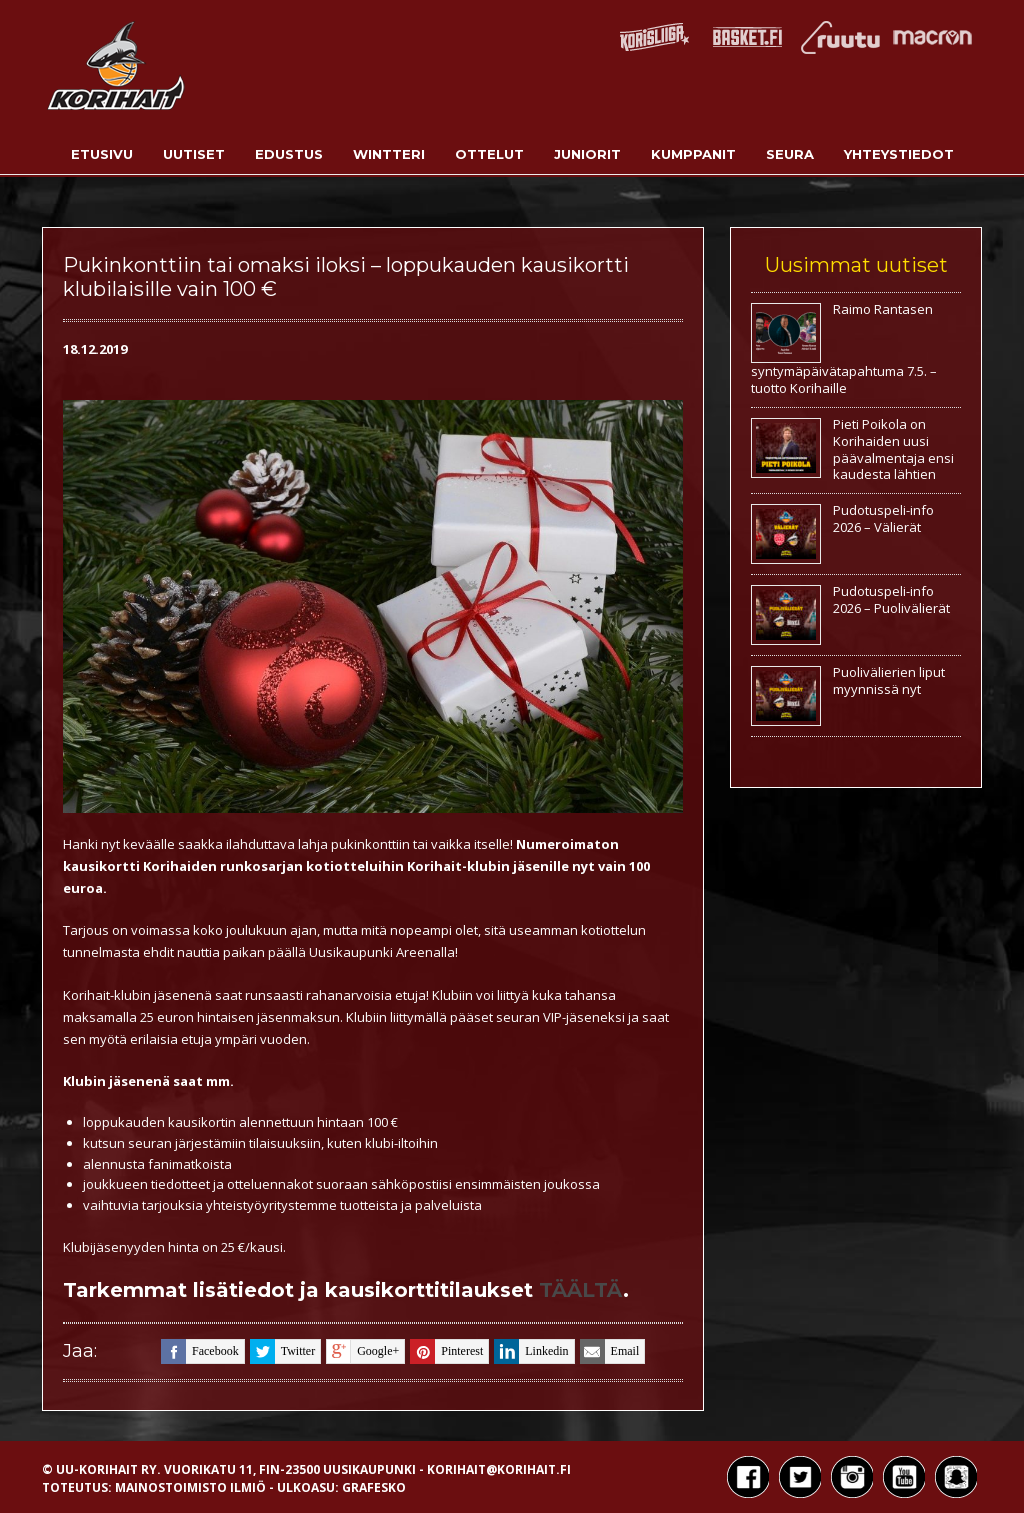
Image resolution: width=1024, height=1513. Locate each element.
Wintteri (389, 154)
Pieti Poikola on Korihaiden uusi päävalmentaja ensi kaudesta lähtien (893, 449)
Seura (790, 154)
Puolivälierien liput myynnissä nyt (889, 680)
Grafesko (374, 1487)
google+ (362, 1351)
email (610, 1351)
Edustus (289, 154)
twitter (282, 1351)
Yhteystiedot (899, 154)
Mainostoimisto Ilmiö (190, 1487)
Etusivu (102, 154)
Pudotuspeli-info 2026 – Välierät (883, 518)
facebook (200, 1351)
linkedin (531, 1351)
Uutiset (194, 154)
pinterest (446, 1351)
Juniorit (587, 154)
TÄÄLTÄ (581, 1290)
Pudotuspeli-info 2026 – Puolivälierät (891, 599)
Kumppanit (693, 154)
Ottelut (489, 154)
